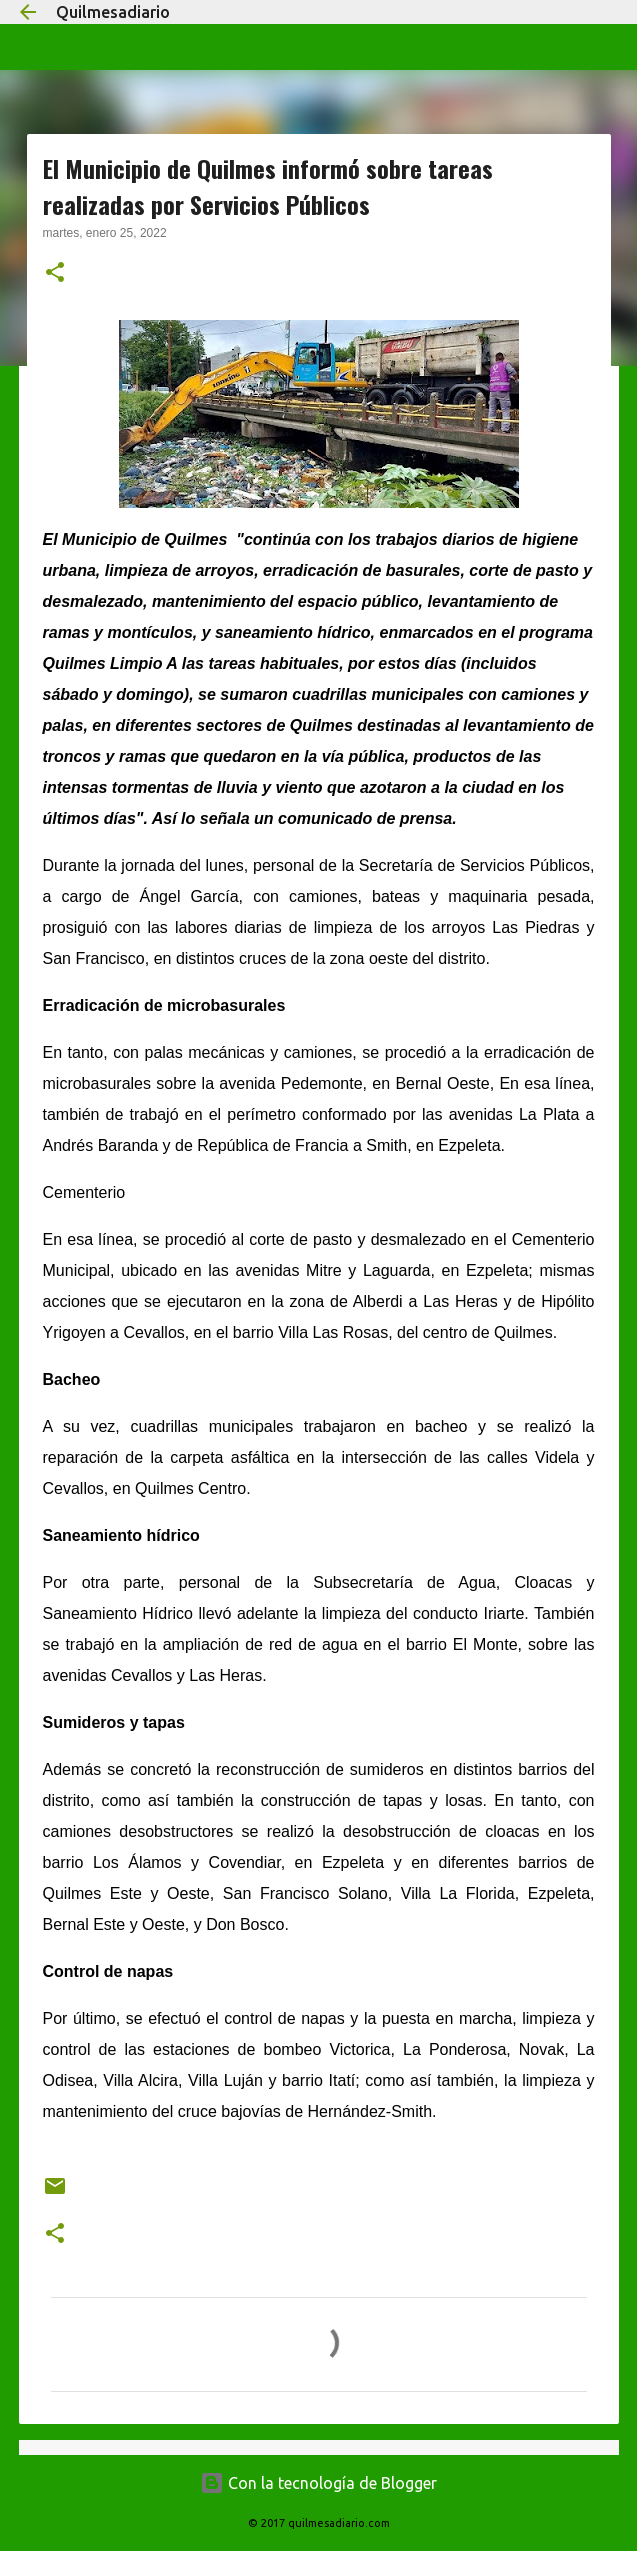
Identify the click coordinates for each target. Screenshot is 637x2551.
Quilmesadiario (113, 12)
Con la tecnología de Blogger (318, 2483)
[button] (55, 274)
